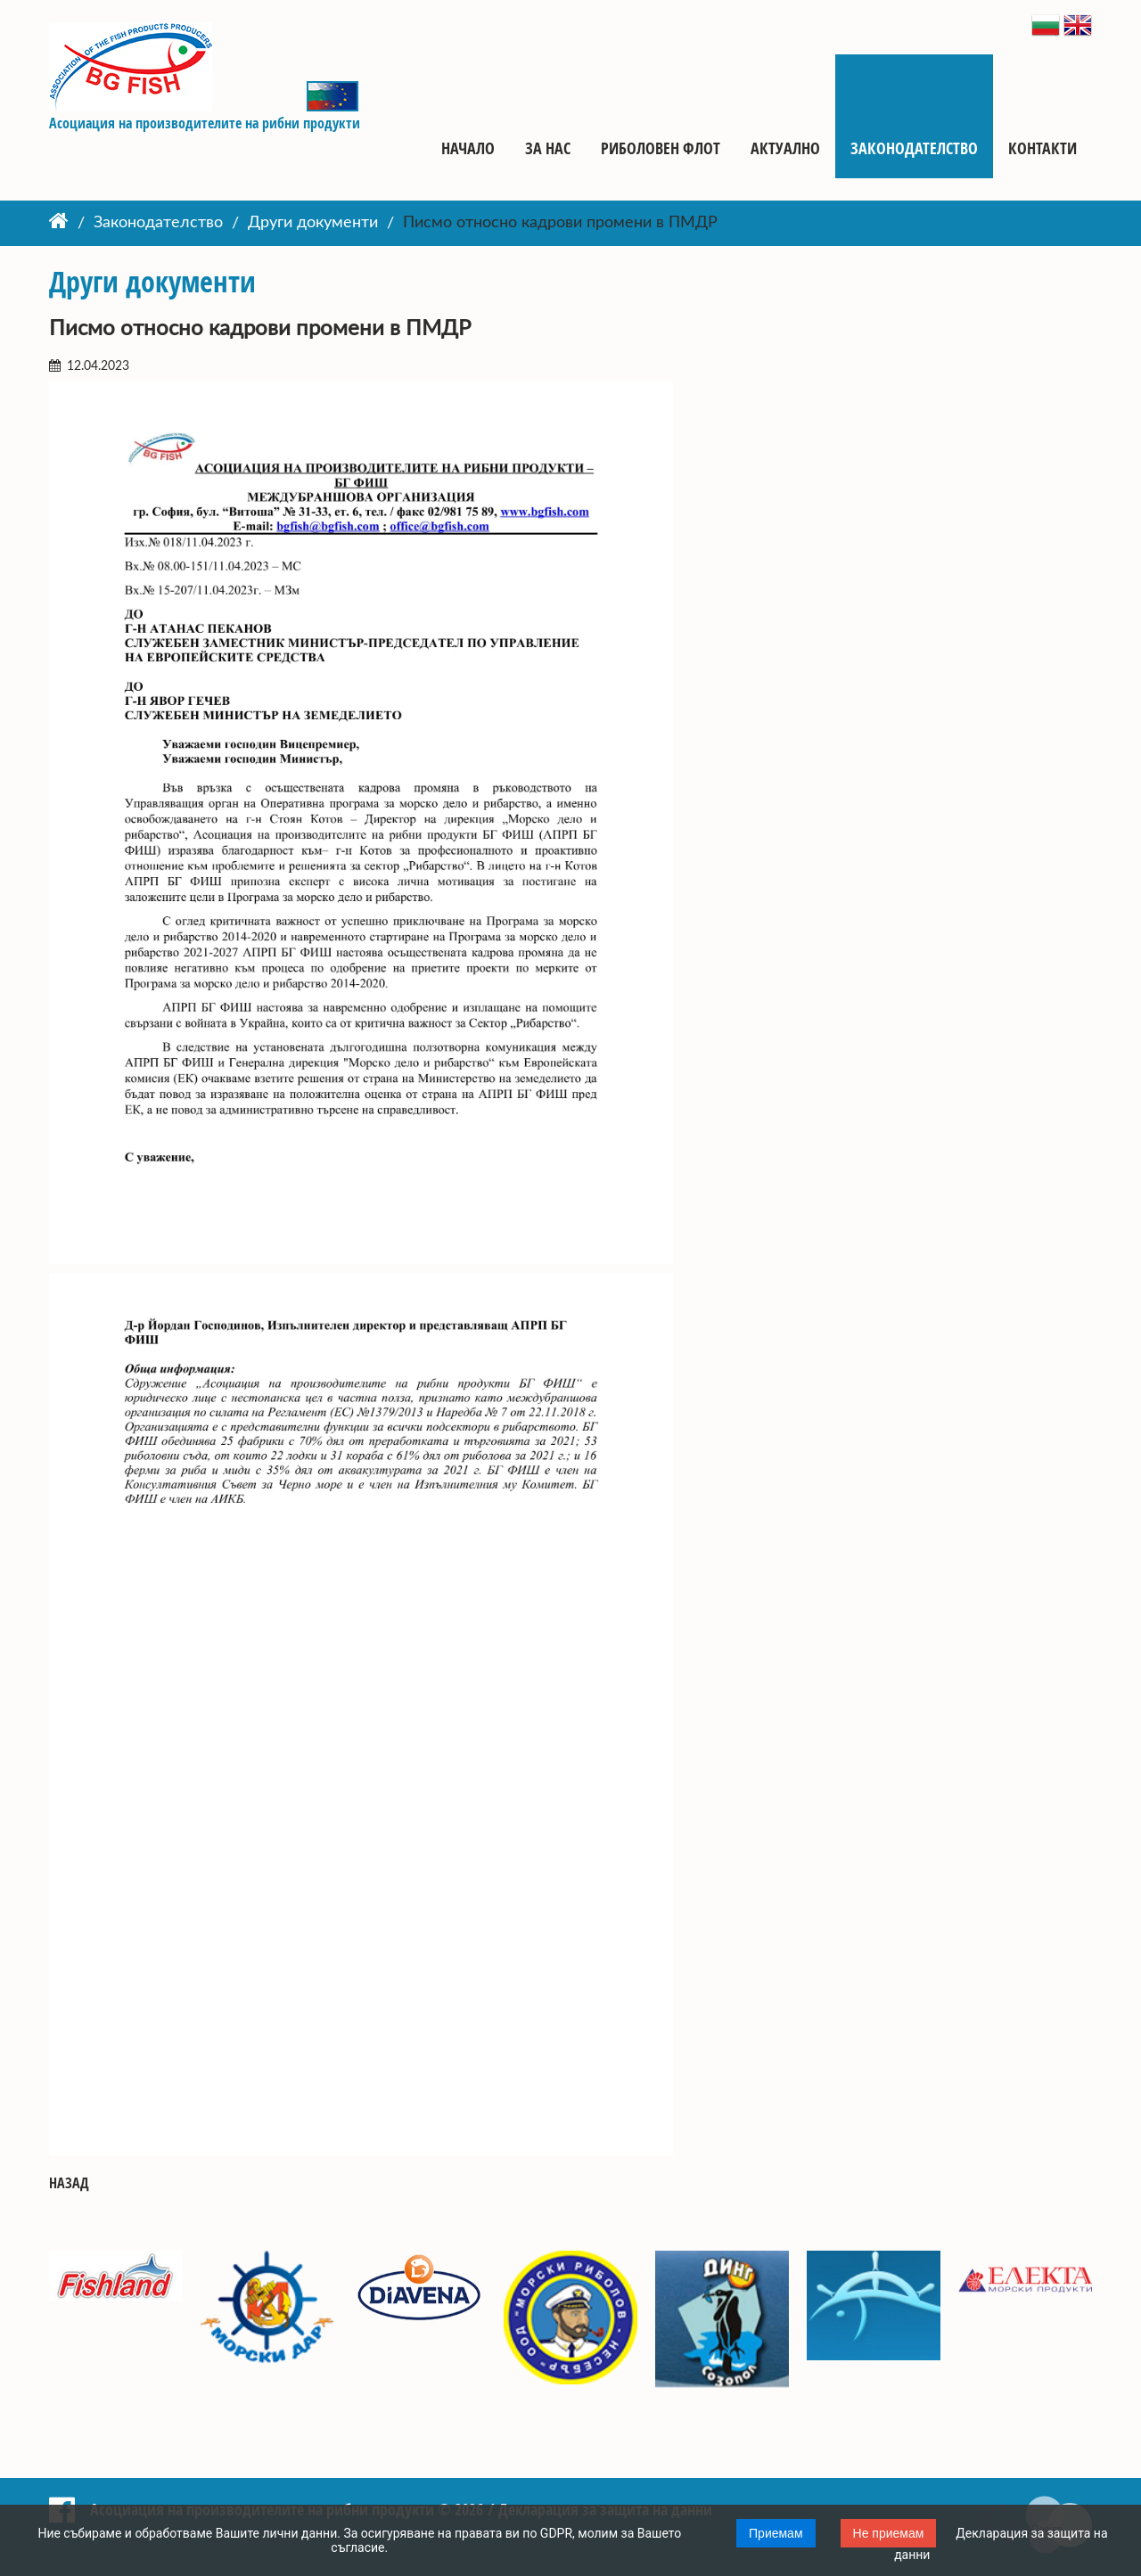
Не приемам (888, 2533)
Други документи (313, 224)
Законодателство (914, 148)
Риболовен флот (660, 148)
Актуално (785, 148)
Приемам (776, 2533)
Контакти (1042, 148)
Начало (468, 148)
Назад (69, 2183)
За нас (547, 148)
